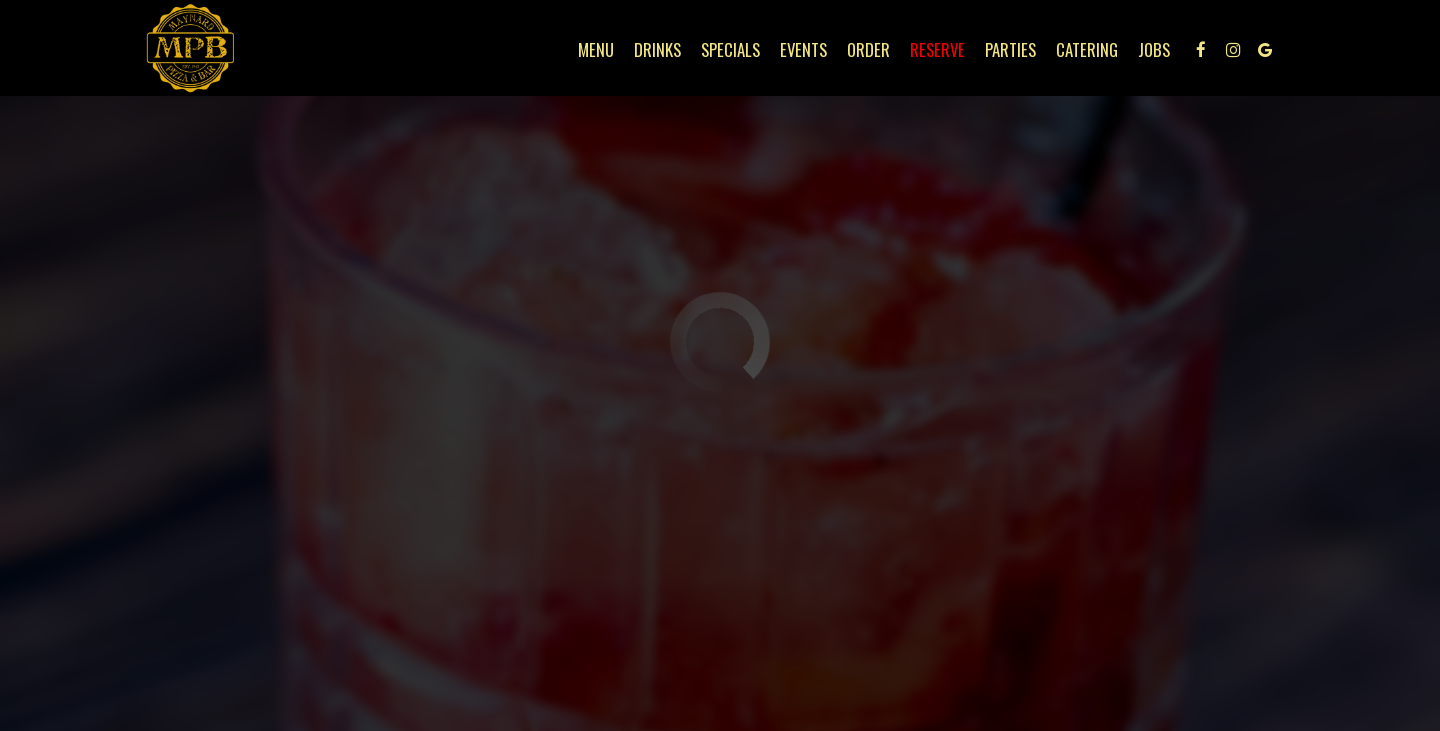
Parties (1010, 50)
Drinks (657, 50)
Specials (730, 50)
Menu (596, 50)
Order (868, 50)
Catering (1087, 50)
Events (803, 50)
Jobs (1154, 50)
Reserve (937, 50)
